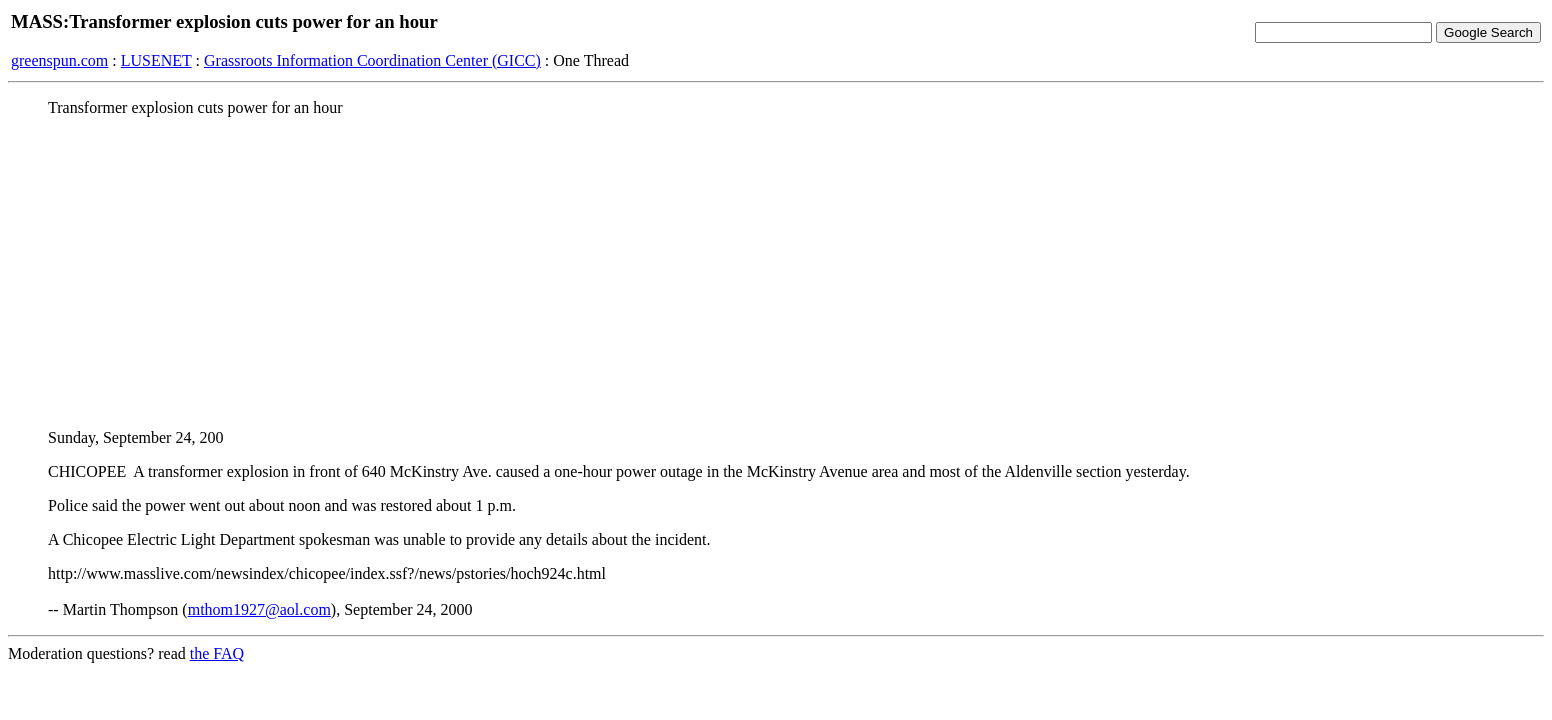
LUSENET (156, 60)
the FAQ (217, 653)
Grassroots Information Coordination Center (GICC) (372, 60)
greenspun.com (59, 60)
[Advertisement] (776, 273)
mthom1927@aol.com (259, 609)
